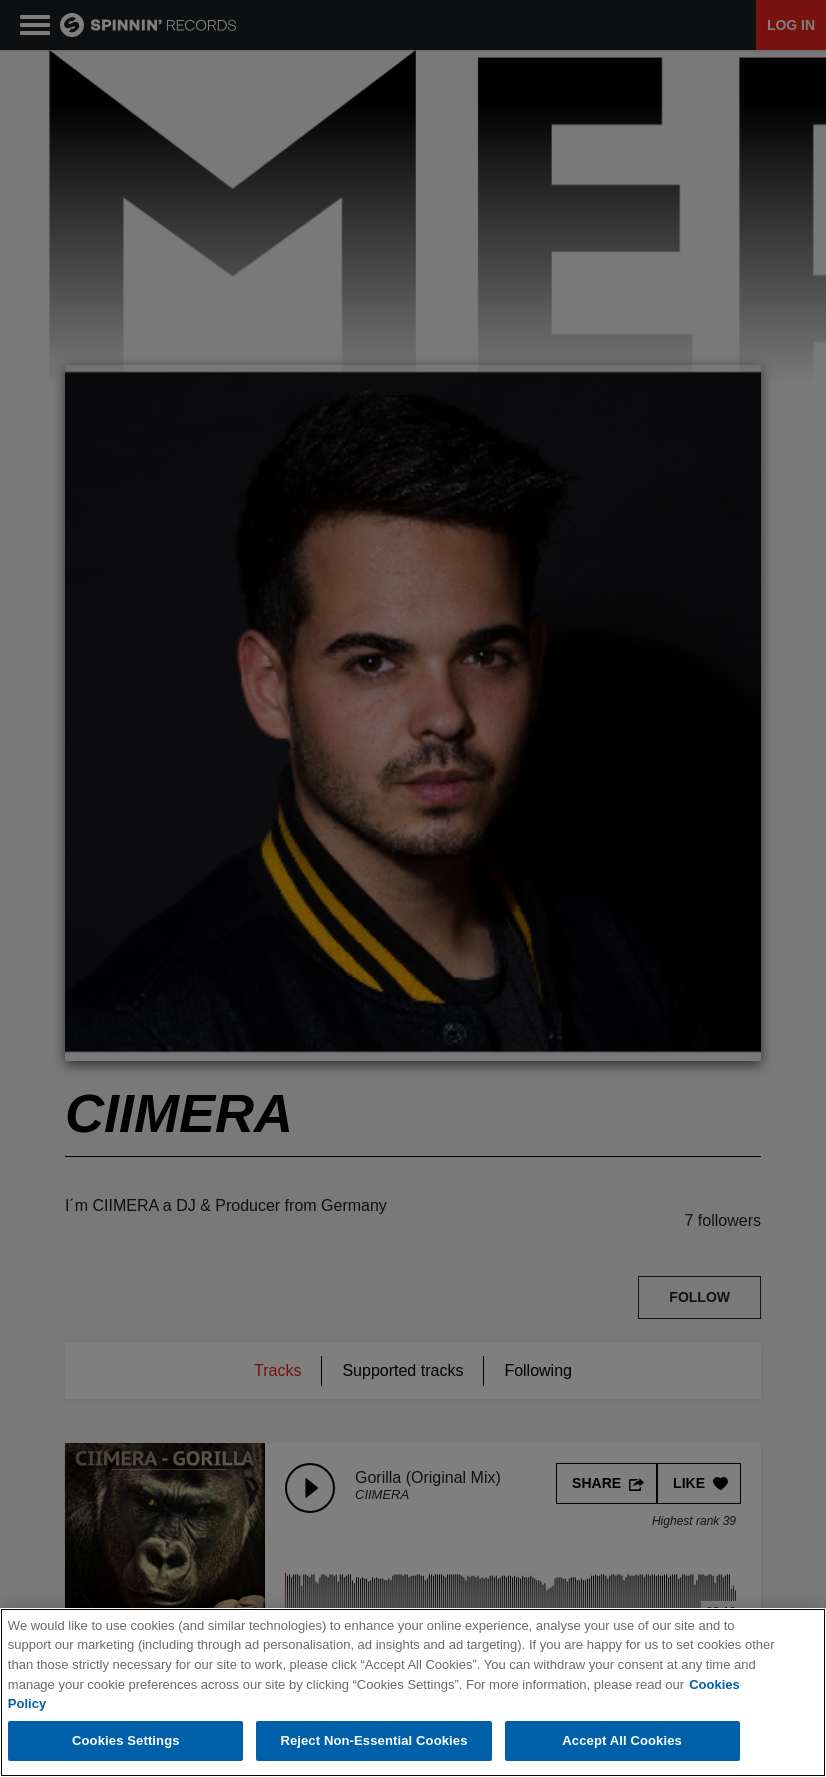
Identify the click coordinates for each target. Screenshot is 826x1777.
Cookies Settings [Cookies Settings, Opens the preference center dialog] (126, 1740)
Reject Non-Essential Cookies (373, 1740)
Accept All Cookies (622, 1740)
